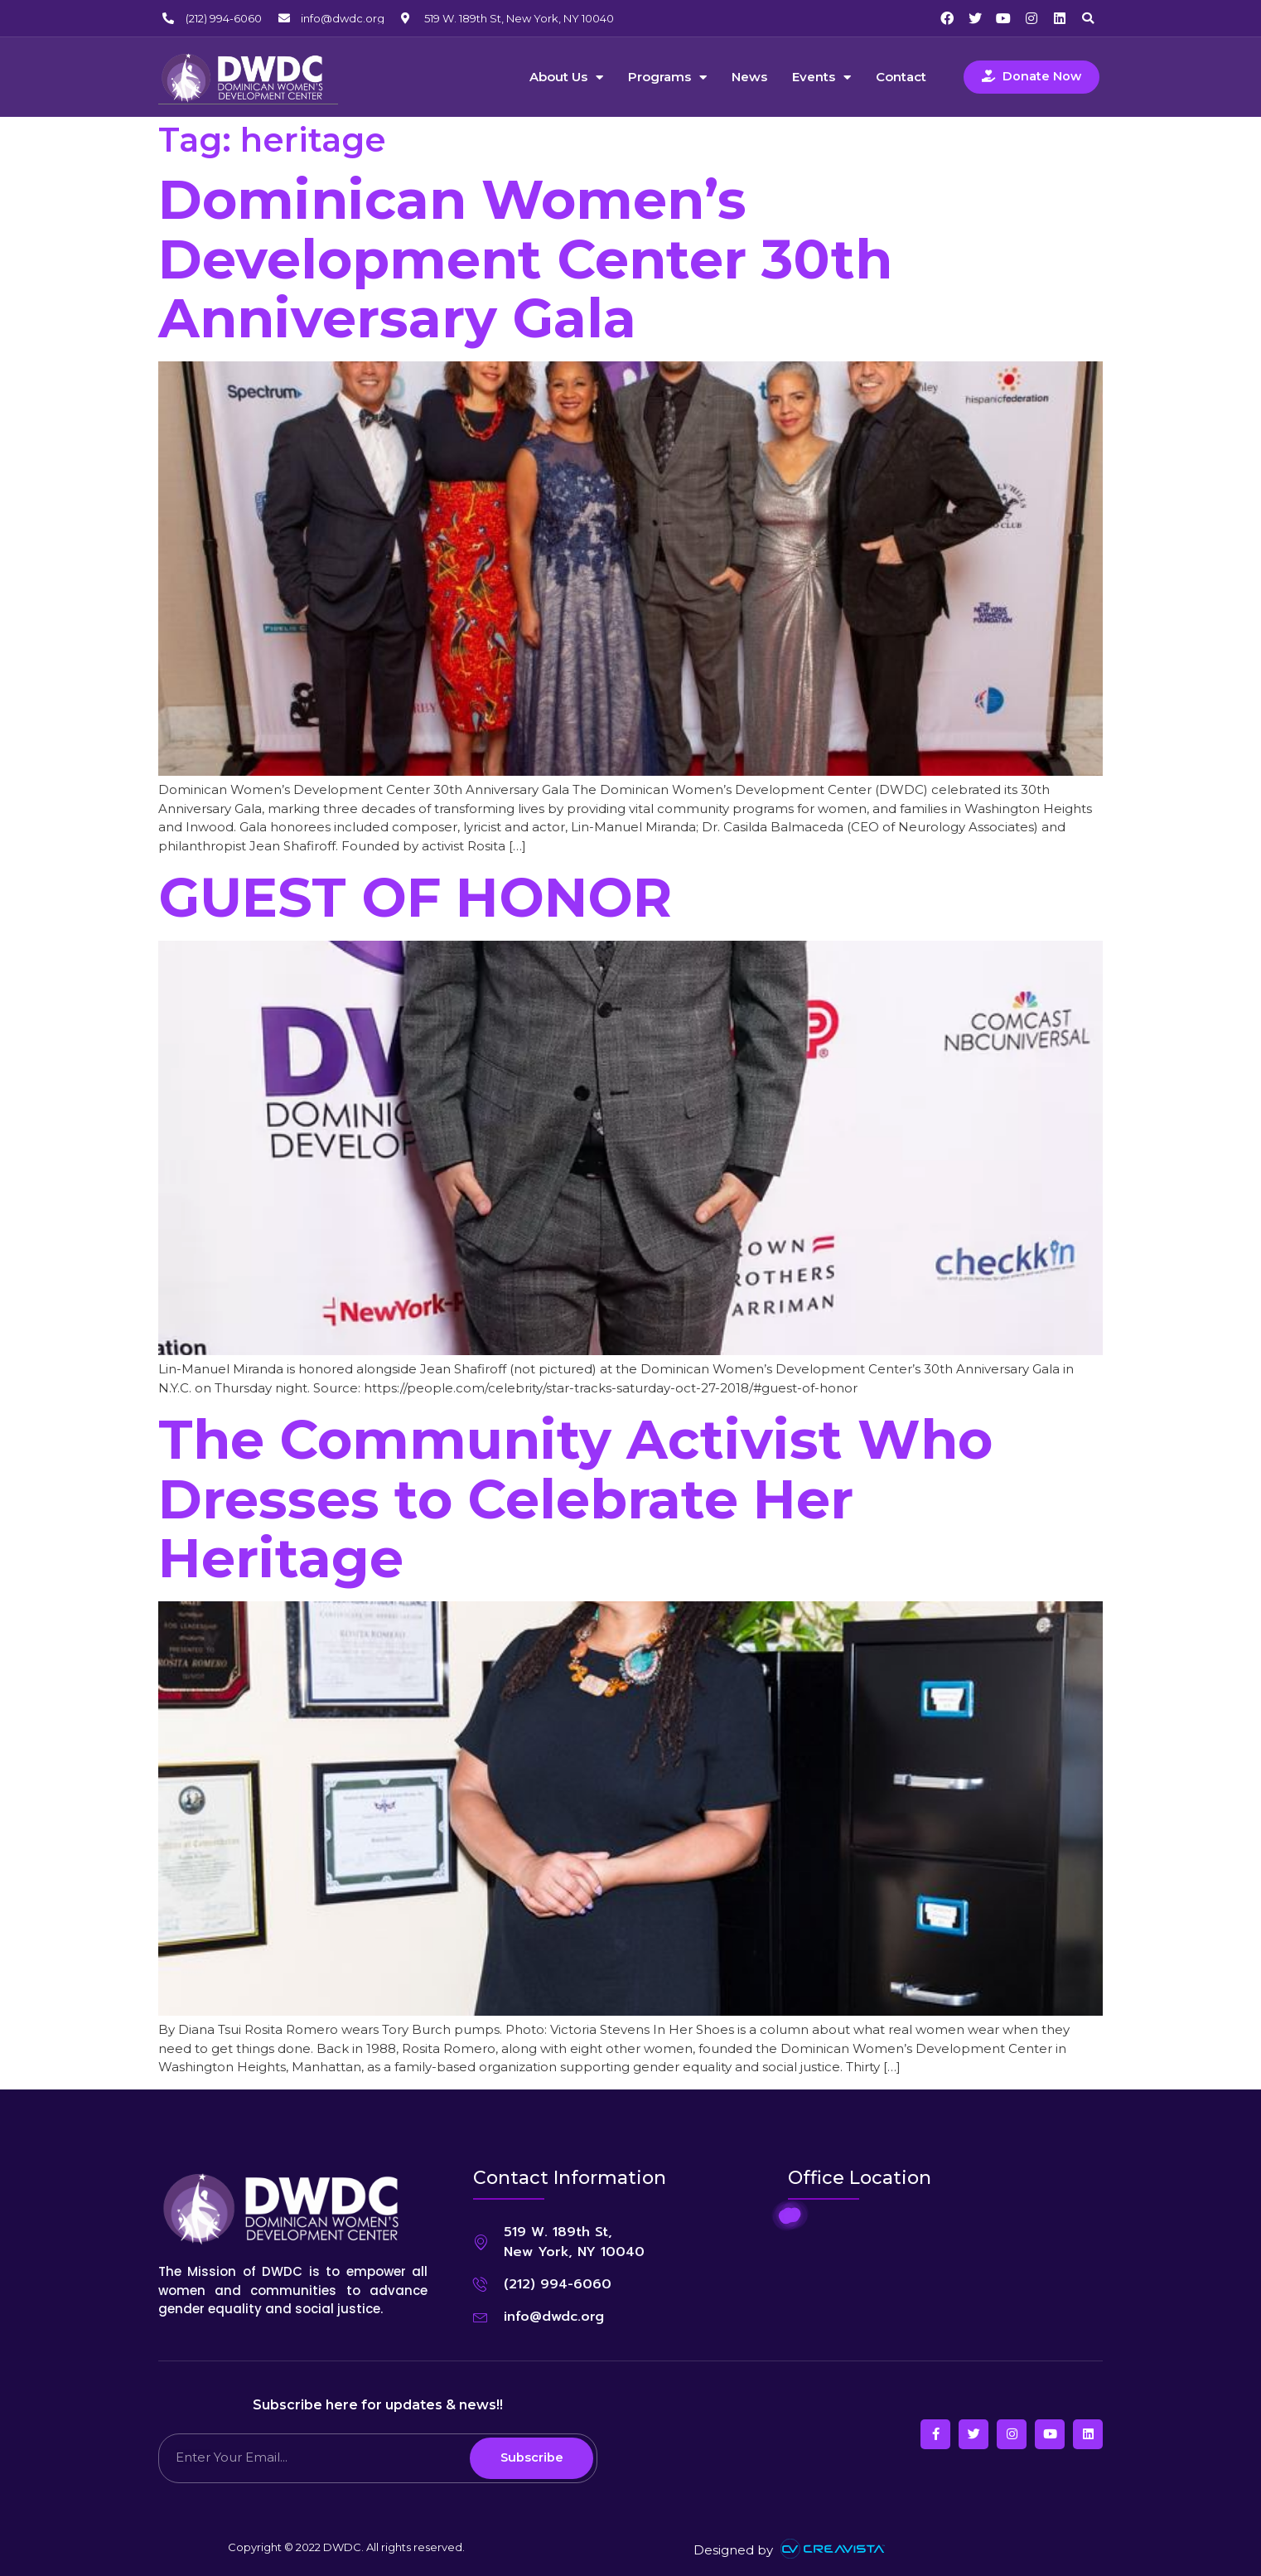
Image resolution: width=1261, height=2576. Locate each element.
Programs (667, 77)
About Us (566, 77)
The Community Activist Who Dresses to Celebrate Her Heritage (575, 1498)
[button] (1088, 18)
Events (821, 77)
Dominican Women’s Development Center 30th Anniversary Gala (525, 258)
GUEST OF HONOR (415, 896)
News (749, 77)
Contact (901, 77)
